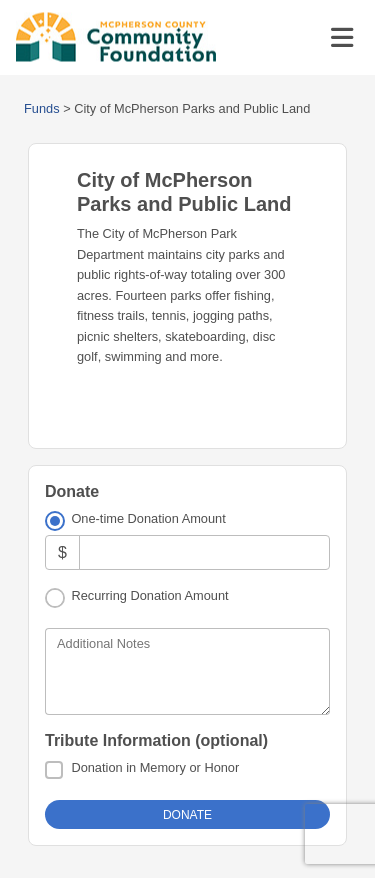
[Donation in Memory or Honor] (54, 770)
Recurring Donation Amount (149, 595)
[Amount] (204, 552)
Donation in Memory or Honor (155, 767)
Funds (42, 108)
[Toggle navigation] (342, 38)
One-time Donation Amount (148, 518)
